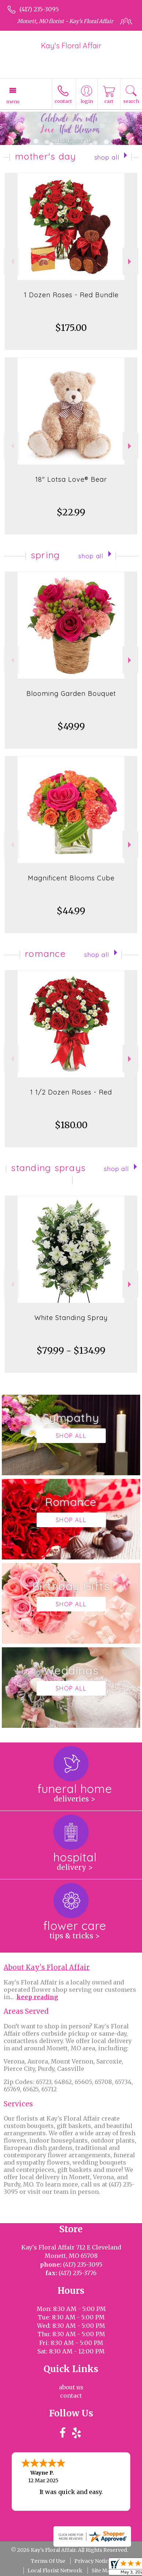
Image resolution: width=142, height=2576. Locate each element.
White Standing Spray (71, 1317)
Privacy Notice (92, 2561)
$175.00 (71, 327)
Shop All (106, 157)
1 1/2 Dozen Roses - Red (71, 1092)
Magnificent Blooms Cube (71, 878)
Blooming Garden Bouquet (71, 693)
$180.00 (71, 1125)
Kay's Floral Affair (71, 45)
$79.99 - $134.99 (71, 1350)
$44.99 (71, 911)
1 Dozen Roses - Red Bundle (71, 295)
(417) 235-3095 (39, 9)
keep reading (37, 1997)
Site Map (102, 2570)
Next (130, 261)
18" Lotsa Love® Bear (71, 479)
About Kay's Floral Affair (47, 1967)
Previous (11, 261)
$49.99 (71, 726)
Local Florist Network (54, 2570)
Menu (12, 101)
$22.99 (71, 512)
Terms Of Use (48, 2561)
